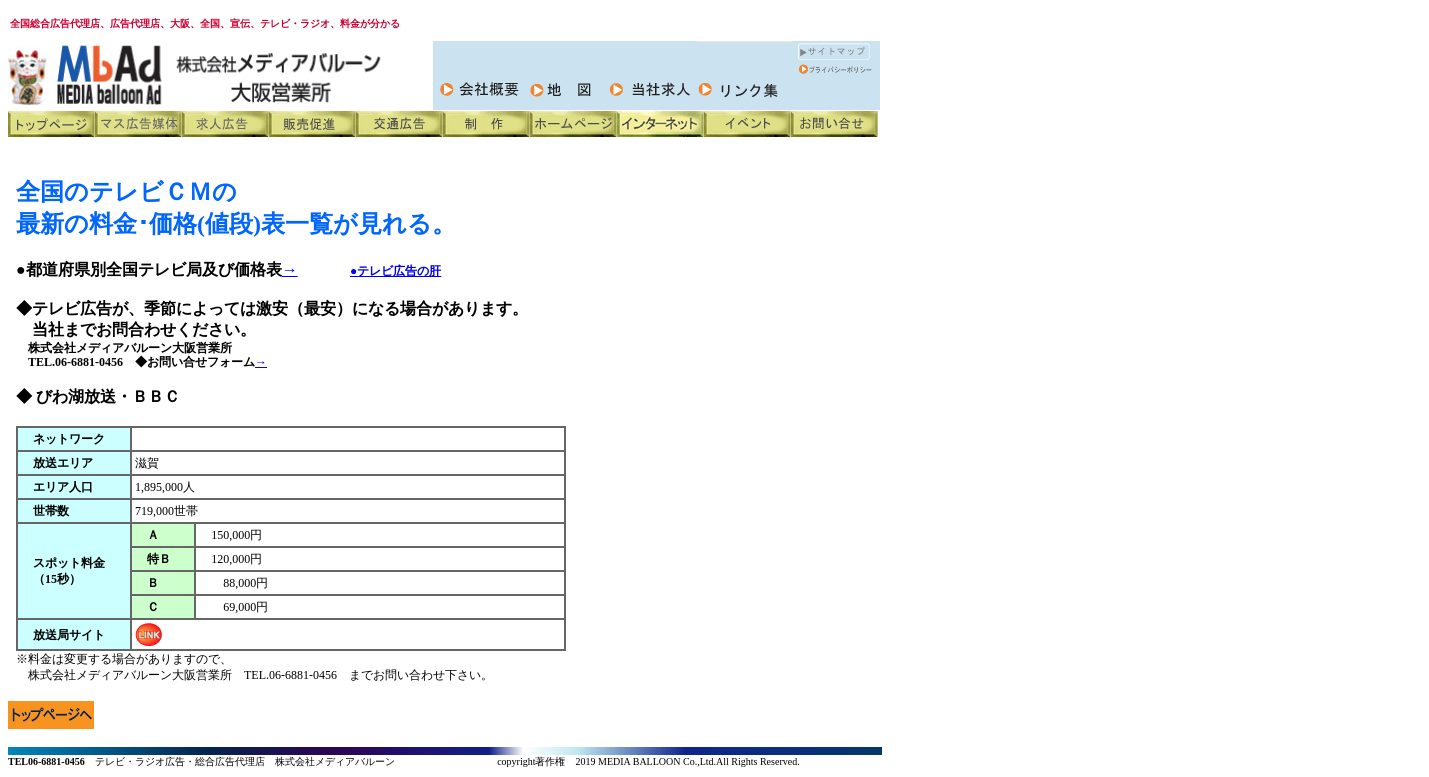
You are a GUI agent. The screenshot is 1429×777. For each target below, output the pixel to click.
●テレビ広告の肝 (395, 271)
